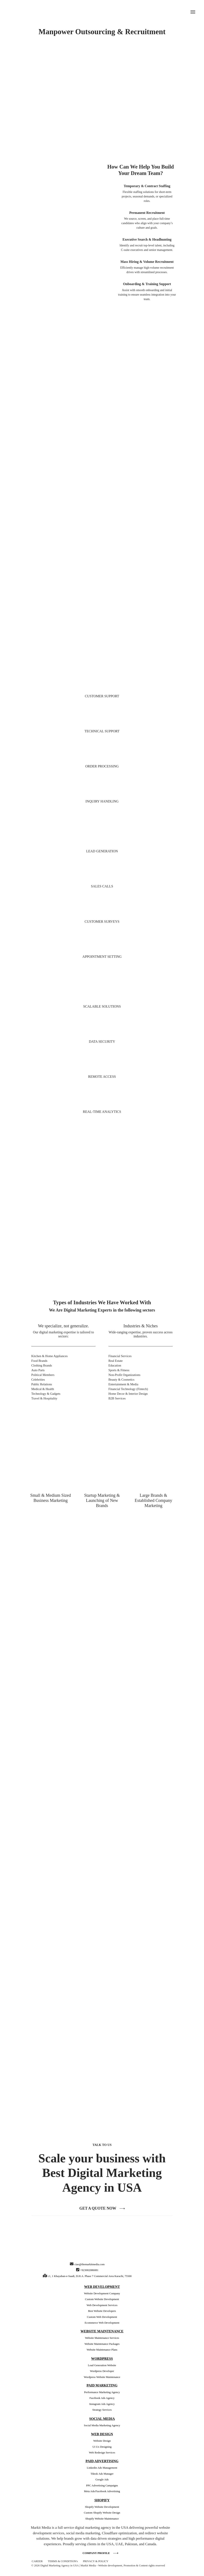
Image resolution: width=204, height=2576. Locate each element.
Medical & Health (49, 1387)
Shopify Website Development (102, 2504)
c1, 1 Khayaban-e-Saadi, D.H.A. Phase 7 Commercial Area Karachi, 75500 (90, 2273)
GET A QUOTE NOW (97, 2206)
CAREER (37, 2559)
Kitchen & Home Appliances (55, 1356)
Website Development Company (102, 2291)
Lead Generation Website (102, 2363)
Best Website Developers (102, 2308)
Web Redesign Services (102, 2450)
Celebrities (45, 1378)
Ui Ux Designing (102, 2444)
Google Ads (102, 2477)
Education (121, 1364)
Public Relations (48, 1382)
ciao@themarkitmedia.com (89, 2262)
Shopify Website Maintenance (102, 2516)
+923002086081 (89, 2268)
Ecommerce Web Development (102, 2320)
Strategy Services (102, 2407)
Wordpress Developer (102, 2368)
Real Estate (122, 1360)
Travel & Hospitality (50, 1396)
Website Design (102, 2438)
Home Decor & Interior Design (134, 1391)
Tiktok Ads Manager (101, 2471)
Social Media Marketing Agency (102, 2423)
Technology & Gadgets (52, 1391)
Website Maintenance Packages (102, 2341)
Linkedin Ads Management (102, 2465)
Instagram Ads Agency (102, 2401)
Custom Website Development (102, 2297)
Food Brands (46, 1360)
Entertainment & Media (129, 1382)
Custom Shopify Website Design (102, 2510)
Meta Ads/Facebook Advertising (102, 2489)
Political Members (49, 1373)
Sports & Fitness (125, 1369)
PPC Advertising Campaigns (102, 2483)
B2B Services (123, 1396)
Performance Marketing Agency (102, 2390)
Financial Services (126, 1356)
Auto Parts (44, 1369)
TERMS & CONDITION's (63, 2559)
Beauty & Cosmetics (128, 1378)
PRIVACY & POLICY (95, 2559)
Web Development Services (102, 2303)
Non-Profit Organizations (130, 1373)
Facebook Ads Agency (102, 2395)
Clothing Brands (48, 1364)
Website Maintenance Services (102, 2335)
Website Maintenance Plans (102, 2347)
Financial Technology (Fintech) (134, 1387)
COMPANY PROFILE (96, 2550)
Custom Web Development (102, 2314)
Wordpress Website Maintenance (102, 2374)
